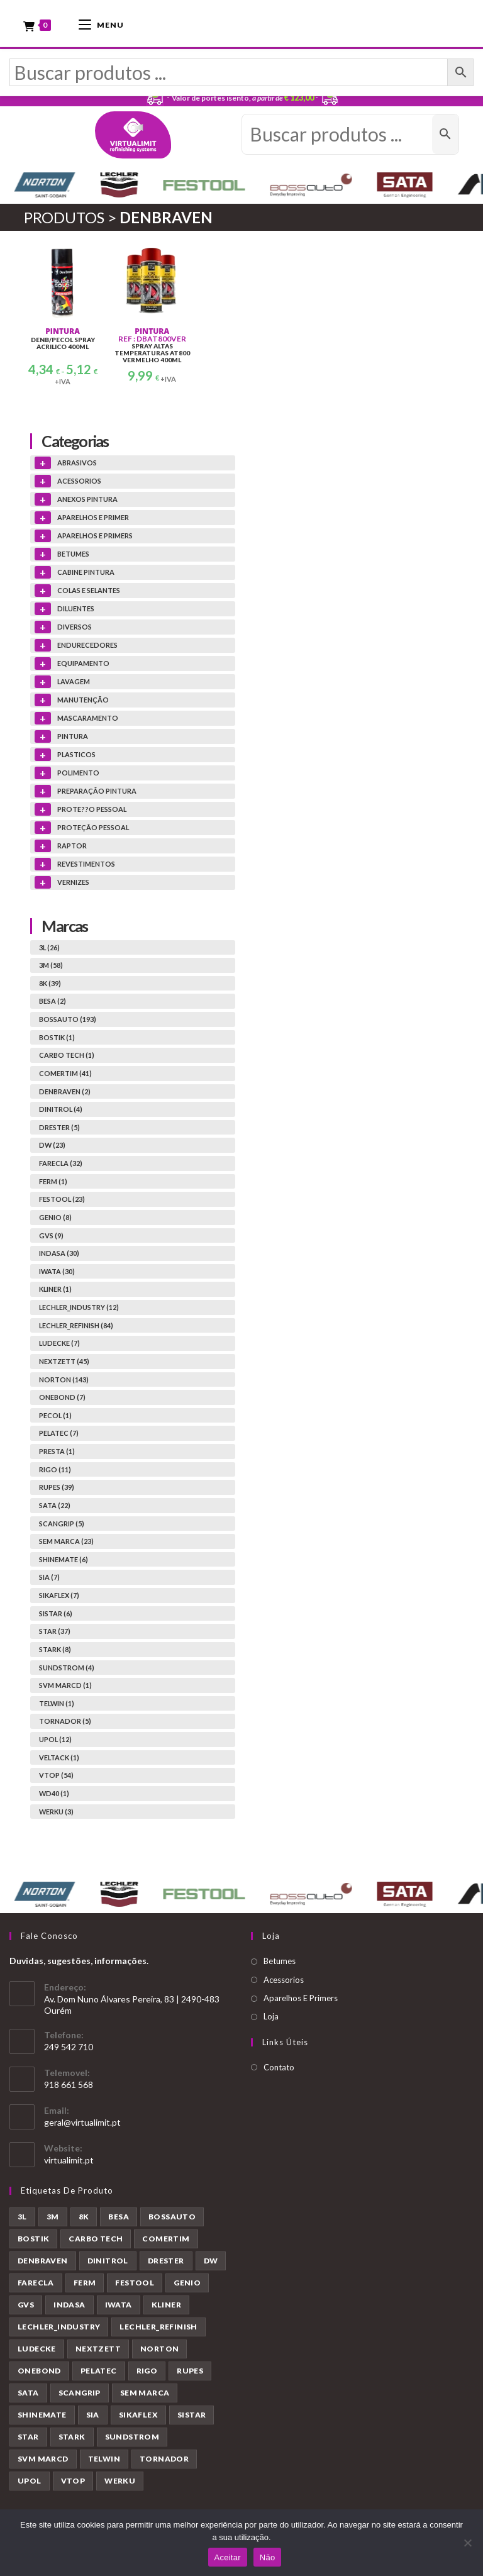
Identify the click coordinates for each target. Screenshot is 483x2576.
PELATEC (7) (59, 1434)
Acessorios (284, 1980)
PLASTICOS (76, 754)
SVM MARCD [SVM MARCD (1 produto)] (43, 2458)
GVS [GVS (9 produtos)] (26, 2304)
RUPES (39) (56, 1488)
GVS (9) (51, 1235)
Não (267, 2557)
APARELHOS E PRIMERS (95, 535)
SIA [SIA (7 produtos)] (92, 2414)
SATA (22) (54, 1506)
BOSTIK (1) (57, 1037)
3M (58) (51, 966)
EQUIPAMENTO (83, 663)
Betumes (280, 1962)
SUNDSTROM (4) (66, 1667)
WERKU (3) (56, 1811)
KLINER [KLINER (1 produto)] (166, 2304)
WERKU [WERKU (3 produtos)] (119, 2480)
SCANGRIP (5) (61, 1523)
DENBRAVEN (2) (65, 1091)
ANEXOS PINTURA (87, 499)
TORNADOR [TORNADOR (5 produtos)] (164, 2458)
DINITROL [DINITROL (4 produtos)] (107, 2260)
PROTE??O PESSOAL (91, 809)
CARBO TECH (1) (66, 1056)
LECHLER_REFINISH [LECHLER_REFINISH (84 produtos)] (158, 2326)
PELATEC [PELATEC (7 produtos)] (98, 2370)
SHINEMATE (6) (63, 1559)
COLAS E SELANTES (88, 590)
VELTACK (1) (59, 1757)
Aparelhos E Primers (301, 1999)
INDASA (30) (59, 1254)
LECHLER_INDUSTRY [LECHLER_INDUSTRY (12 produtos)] (59, 2326)
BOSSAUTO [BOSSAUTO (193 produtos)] (172, 2216)
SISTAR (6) (55, 1613)
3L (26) (49, 947)
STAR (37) (54, 1632)
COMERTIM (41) (65, 1074)
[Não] (467, 2542)
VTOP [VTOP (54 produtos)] (73, 2480)
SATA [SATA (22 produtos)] (28, 2392)
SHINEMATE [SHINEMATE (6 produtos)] (42, 2414)
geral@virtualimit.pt (82, 2122)
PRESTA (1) (57, 1452)
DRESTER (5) (59, 1127)
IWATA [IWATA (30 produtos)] (118, 2304)
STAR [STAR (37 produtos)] (28, 2436)
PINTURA (62, 331)
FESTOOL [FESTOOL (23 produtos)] (134, 2282)
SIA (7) (49, 1578)
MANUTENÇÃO (83, 700)
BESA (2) (52, 1001)
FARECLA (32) (60, 1164)
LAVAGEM (73, 681)
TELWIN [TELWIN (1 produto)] (104, 2458)
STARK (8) (55, 1650)
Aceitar (227, 2557)
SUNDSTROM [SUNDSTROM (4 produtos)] (132, 2436)
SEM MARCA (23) (66, 1542)
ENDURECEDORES (87, 645)
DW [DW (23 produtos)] (211, 2260)
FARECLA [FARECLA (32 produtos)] (36, 2282)
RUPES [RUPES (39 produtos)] (190, 2370)
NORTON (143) (64, 1379)
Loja (271, 2017)
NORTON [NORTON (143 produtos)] (159, 2348)
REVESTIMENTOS (86, 864)
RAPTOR (72, 845)
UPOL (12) (55, 1740)
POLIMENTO (78, 773)
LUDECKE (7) (59, 1344)
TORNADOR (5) (65, 1722)
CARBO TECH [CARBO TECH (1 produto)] (96, 2238)
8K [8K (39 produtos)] (84, 2216)
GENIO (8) (55, 1218)
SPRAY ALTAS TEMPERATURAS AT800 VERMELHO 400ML (152, 353)
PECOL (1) (55, 1415)
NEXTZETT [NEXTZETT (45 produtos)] (98, 2348)
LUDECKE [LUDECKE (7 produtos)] (37, 2348)
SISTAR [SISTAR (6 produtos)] (191, 2414)
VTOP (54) (56, 1776)
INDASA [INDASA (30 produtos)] (69, 2304)
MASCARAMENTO (87, 718)
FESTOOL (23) (62, 1200)
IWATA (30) (57, 1271)
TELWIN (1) (56, 1703)
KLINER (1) (55, 1289)
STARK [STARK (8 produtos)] (72, 2436)
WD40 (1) (54, 1794)
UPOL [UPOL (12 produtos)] (30, 2480)
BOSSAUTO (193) (67, 1020)
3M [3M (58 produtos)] (53, 2216)
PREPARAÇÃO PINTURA (96, 791)
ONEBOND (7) (62, 1398)
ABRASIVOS (77, 462)
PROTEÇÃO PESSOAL (93, 827)
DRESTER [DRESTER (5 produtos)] (166, 2260)
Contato (279, 2067)
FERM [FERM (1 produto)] (85, 2282)
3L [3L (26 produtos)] (22, 2216)
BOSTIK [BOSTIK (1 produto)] (33, 2238)
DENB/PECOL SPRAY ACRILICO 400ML (63, 344)
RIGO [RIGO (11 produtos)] (147, 2370)
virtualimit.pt (69, 2160)
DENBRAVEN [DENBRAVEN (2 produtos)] (43, 2260)
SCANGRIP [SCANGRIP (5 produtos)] (79, 2392)
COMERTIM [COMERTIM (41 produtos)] (165, 2238)
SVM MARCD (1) (65, 1686)
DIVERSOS (74, 627)
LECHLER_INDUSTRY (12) (79, 1308)
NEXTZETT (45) (64, 1362)
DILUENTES (75, 608)
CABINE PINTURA (85, 572)
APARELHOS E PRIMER (93, 517)
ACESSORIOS (79, 481)
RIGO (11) (55, 1469)
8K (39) (50, 983)
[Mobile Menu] (101, 24)
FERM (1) (53, 1181)
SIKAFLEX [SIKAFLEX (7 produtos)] (138, 2414)
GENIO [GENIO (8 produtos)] (187, 2282)
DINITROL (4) (60, 1110)
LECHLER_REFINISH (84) (76, 1325)
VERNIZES (73, 882)
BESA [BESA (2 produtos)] (118, 2216)
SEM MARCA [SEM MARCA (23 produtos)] (145, 2392)
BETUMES (73, 554)
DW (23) (52, 1145)
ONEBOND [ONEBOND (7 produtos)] (39, 2370)
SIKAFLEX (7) (59, 1596)
